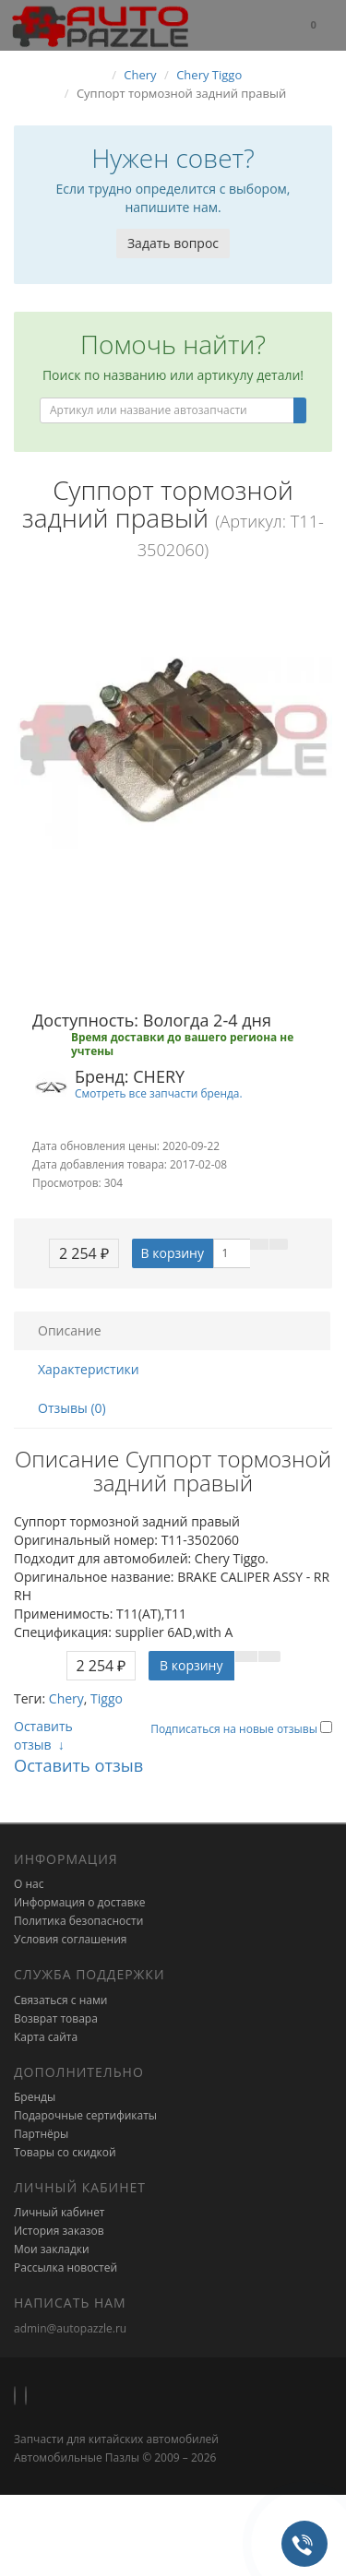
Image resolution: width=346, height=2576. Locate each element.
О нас (28, 1884)
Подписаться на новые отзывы (235, 1729)
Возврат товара (56, 2018)
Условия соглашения (70, 1939)
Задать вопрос (173, 243)
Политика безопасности (78, 1921)
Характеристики (88, 1369)
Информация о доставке (80, 1902)
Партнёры (41, 2134)
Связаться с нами (60, 2000)
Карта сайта (46, 2037)
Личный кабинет (59, 2212)
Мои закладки (51, 2249)
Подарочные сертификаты (85, 2115)
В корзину (172, 1253)
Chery (66, 1698)
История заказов (59, 2230)
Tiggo (106, 1698)
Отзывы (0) (72, 1408)
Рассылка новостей (65, 2267)
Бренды (34, 2097)
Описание (69, 1330)
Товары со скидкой (65, 2152)
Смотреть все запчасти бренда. (159, 1093)
